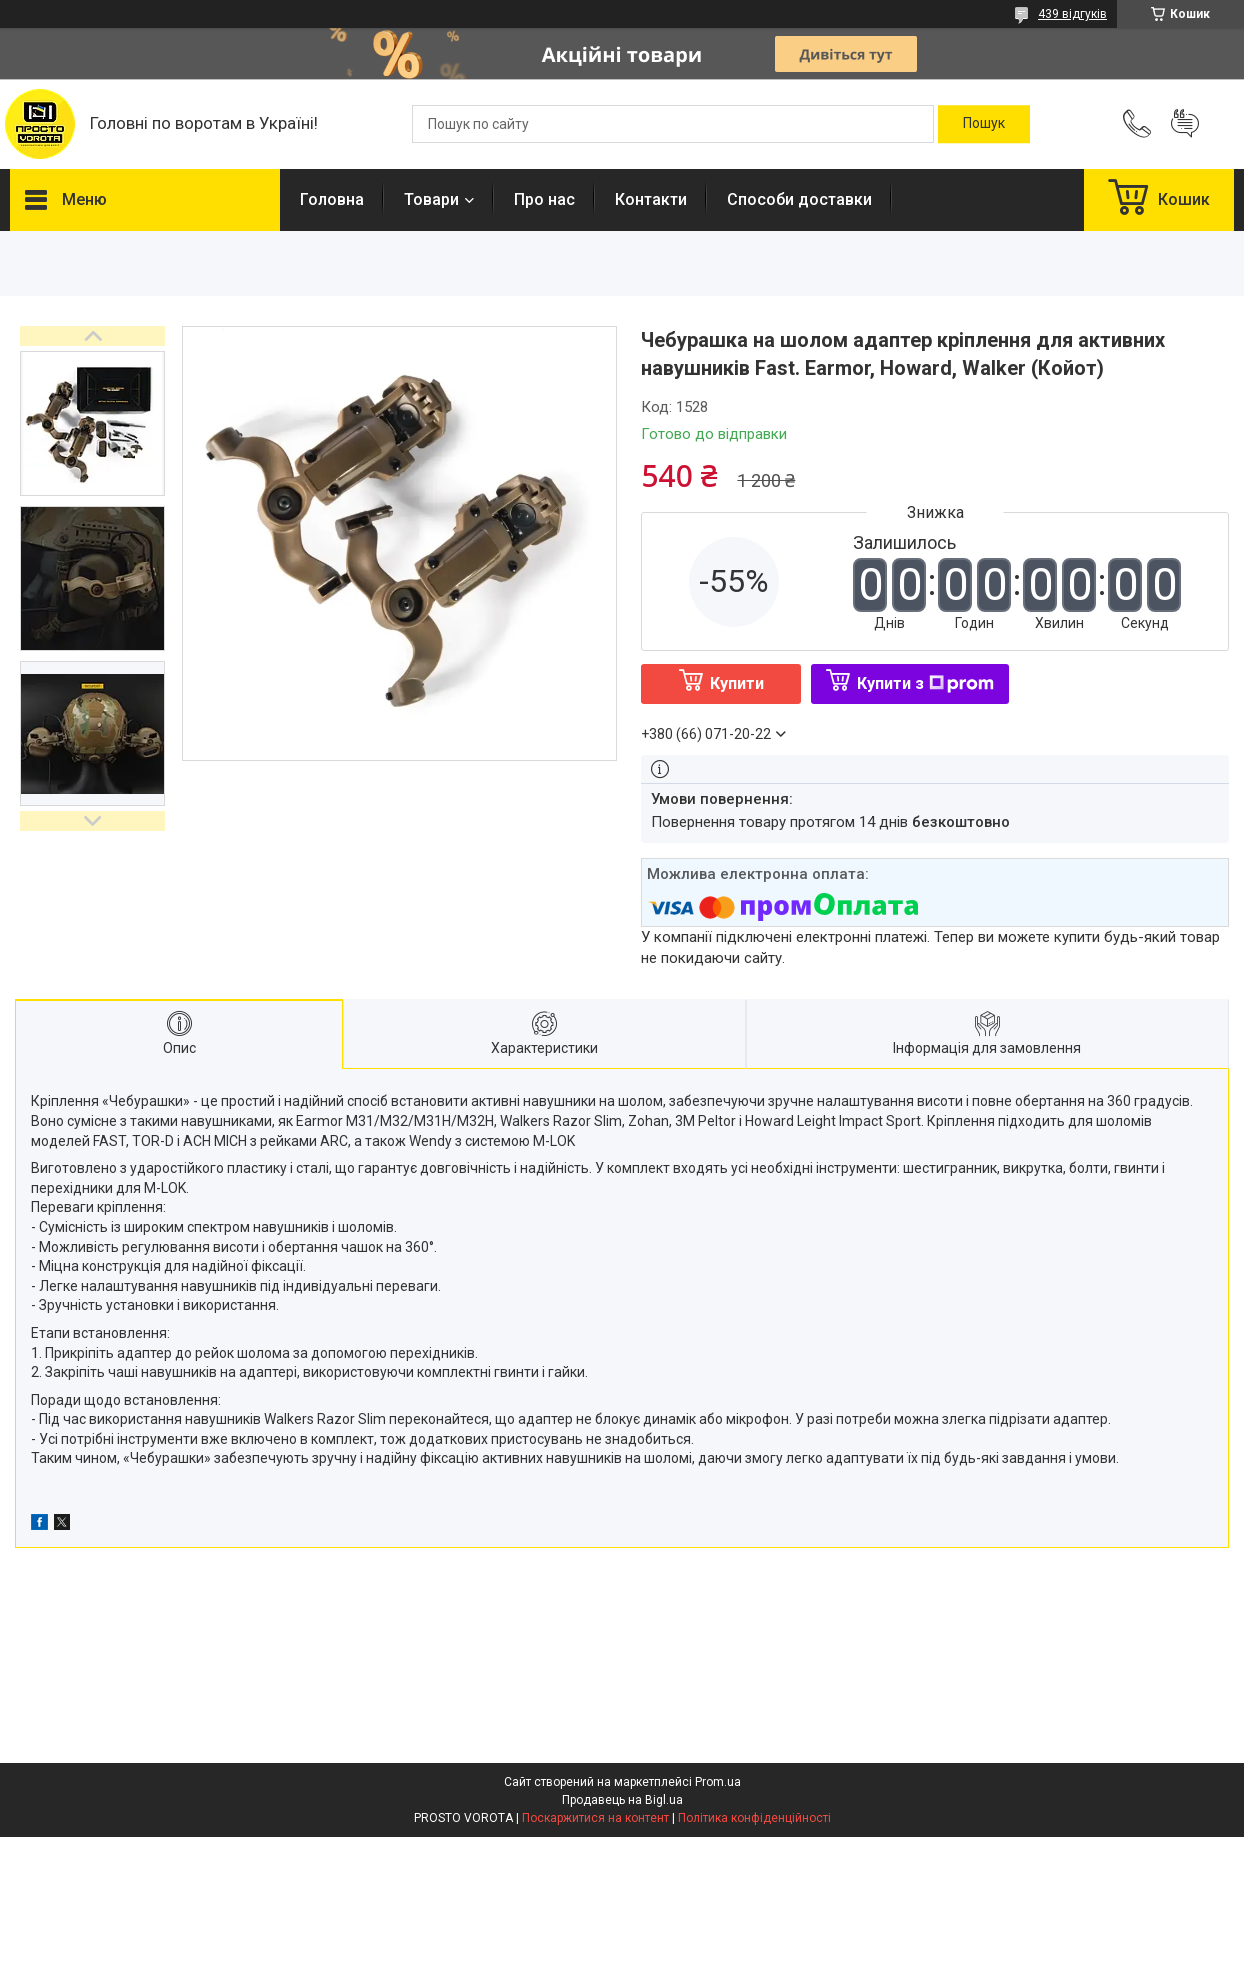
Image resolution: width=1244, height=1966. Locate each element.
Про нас (544, 199)
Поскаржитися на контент (595, 1818)
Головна (332, 199)
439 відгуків (1072, 14)
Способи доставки (799, 199)
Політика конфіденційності (754, 1818)
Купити (737, 683)
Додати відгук (1185, 124)
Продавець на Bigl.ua (622, 1800)
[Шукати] (984, 124)
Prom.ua (718, 1782)
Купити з (925, 683)
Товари (431, 199)
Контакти (651, 199)
